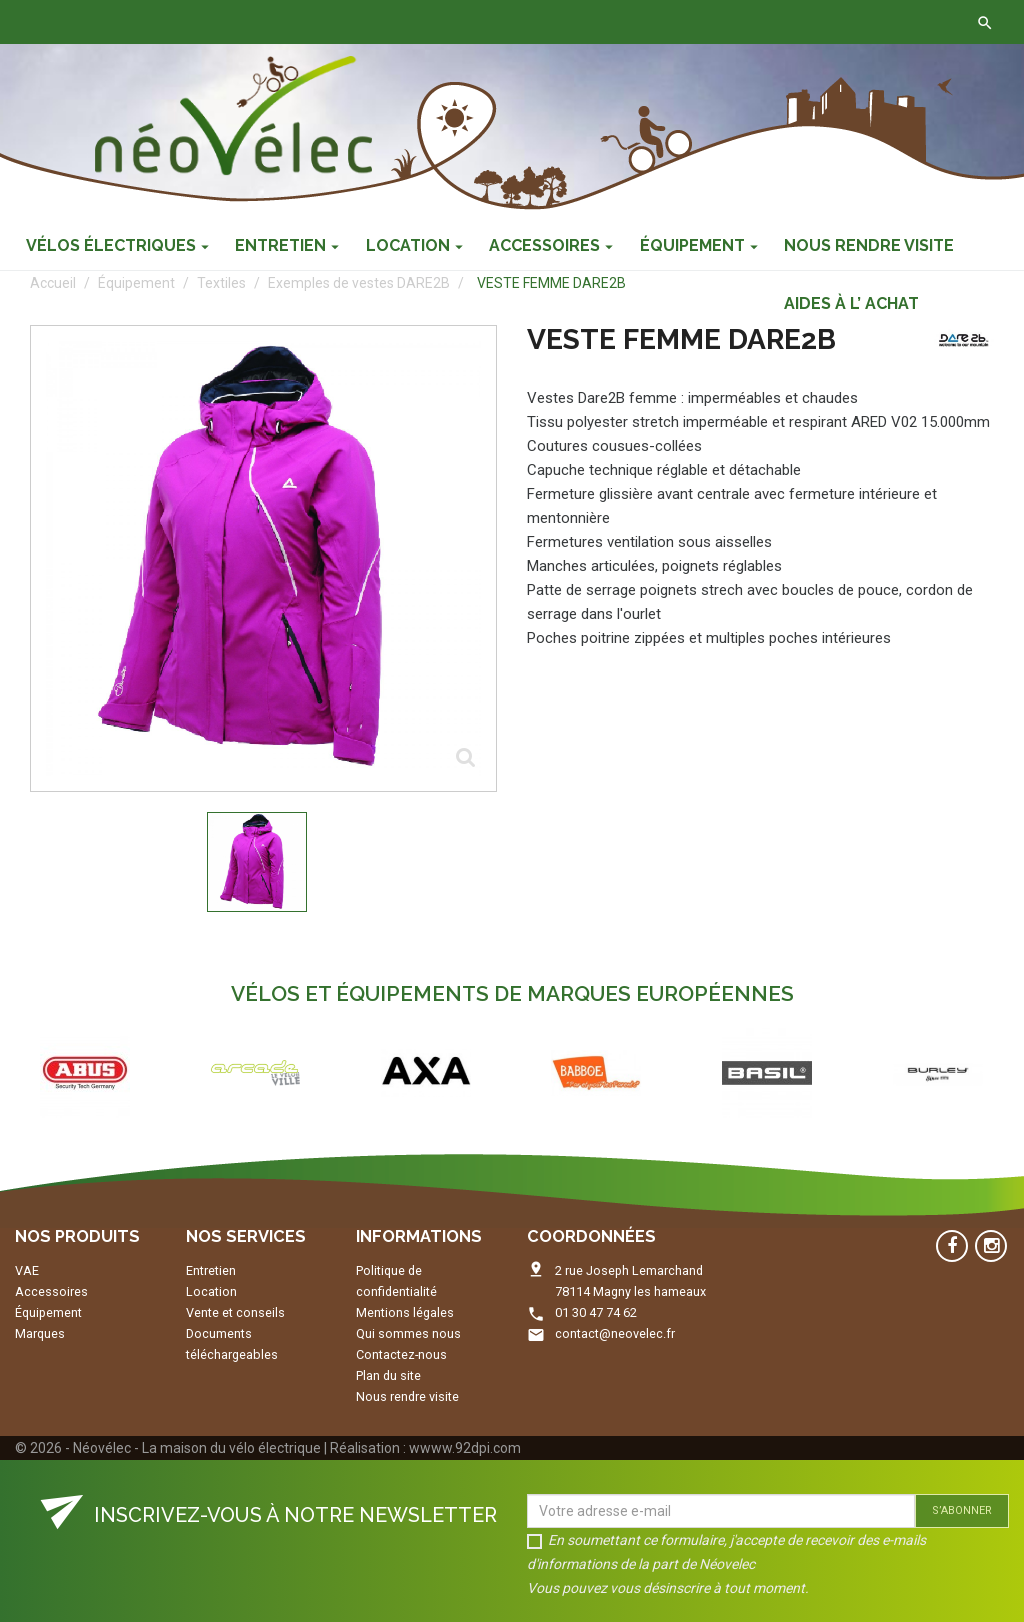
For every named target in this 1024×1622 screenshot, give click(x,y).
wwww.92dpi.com (465, 1448)
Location (211, 1291)
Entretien (211, 1270)
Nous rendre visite (407, 1396)
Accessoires (51, 1291)
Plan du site (388, 1375)
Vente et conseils (235, 1312)
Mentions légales (405, 1312)
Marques (40, 1333)
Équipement (48, 1312)
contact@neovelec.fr (615, 1333)
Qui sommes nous (408, 1333)
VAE (27, 1270)
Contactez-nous (312, 22)
